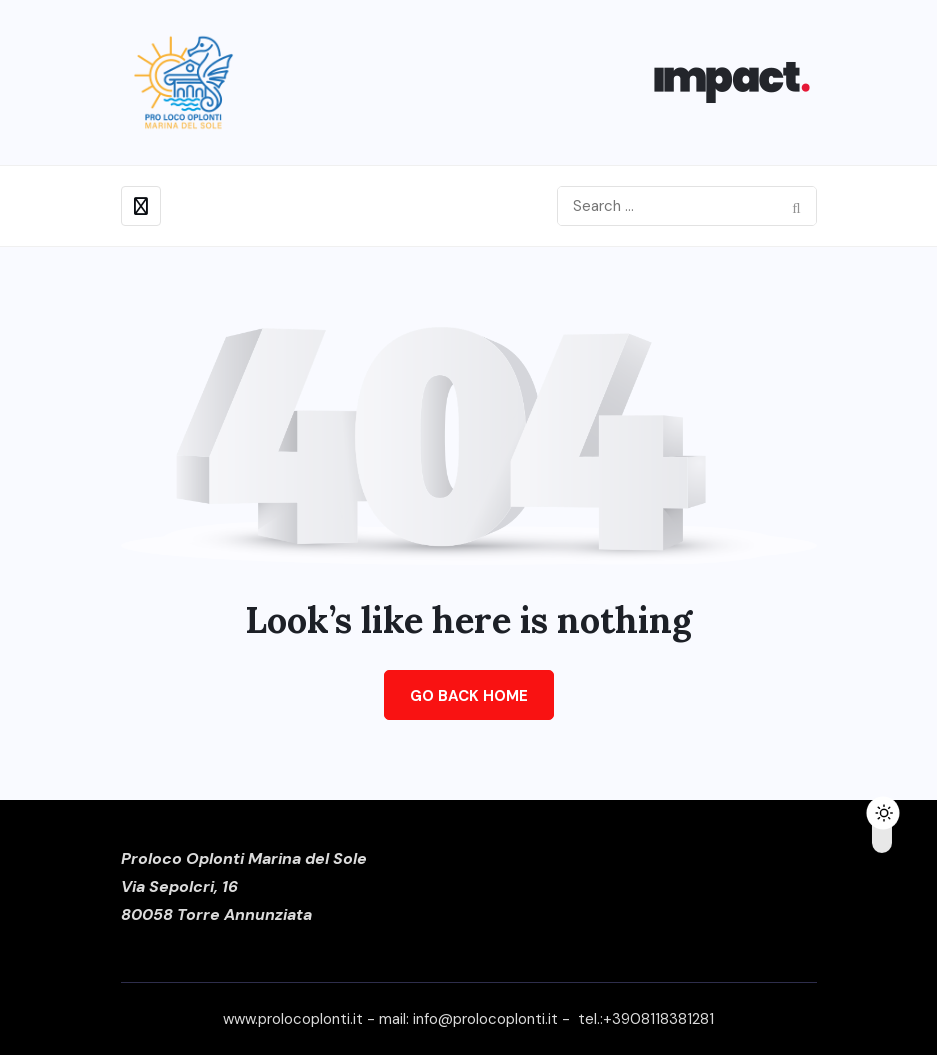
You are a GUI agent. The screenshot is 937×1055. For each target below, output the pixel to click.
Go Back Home (469, 696)
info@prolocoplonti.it (485, 1019)
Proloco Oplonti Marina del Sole (244, 858)
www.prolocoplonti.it (293, 1019)
